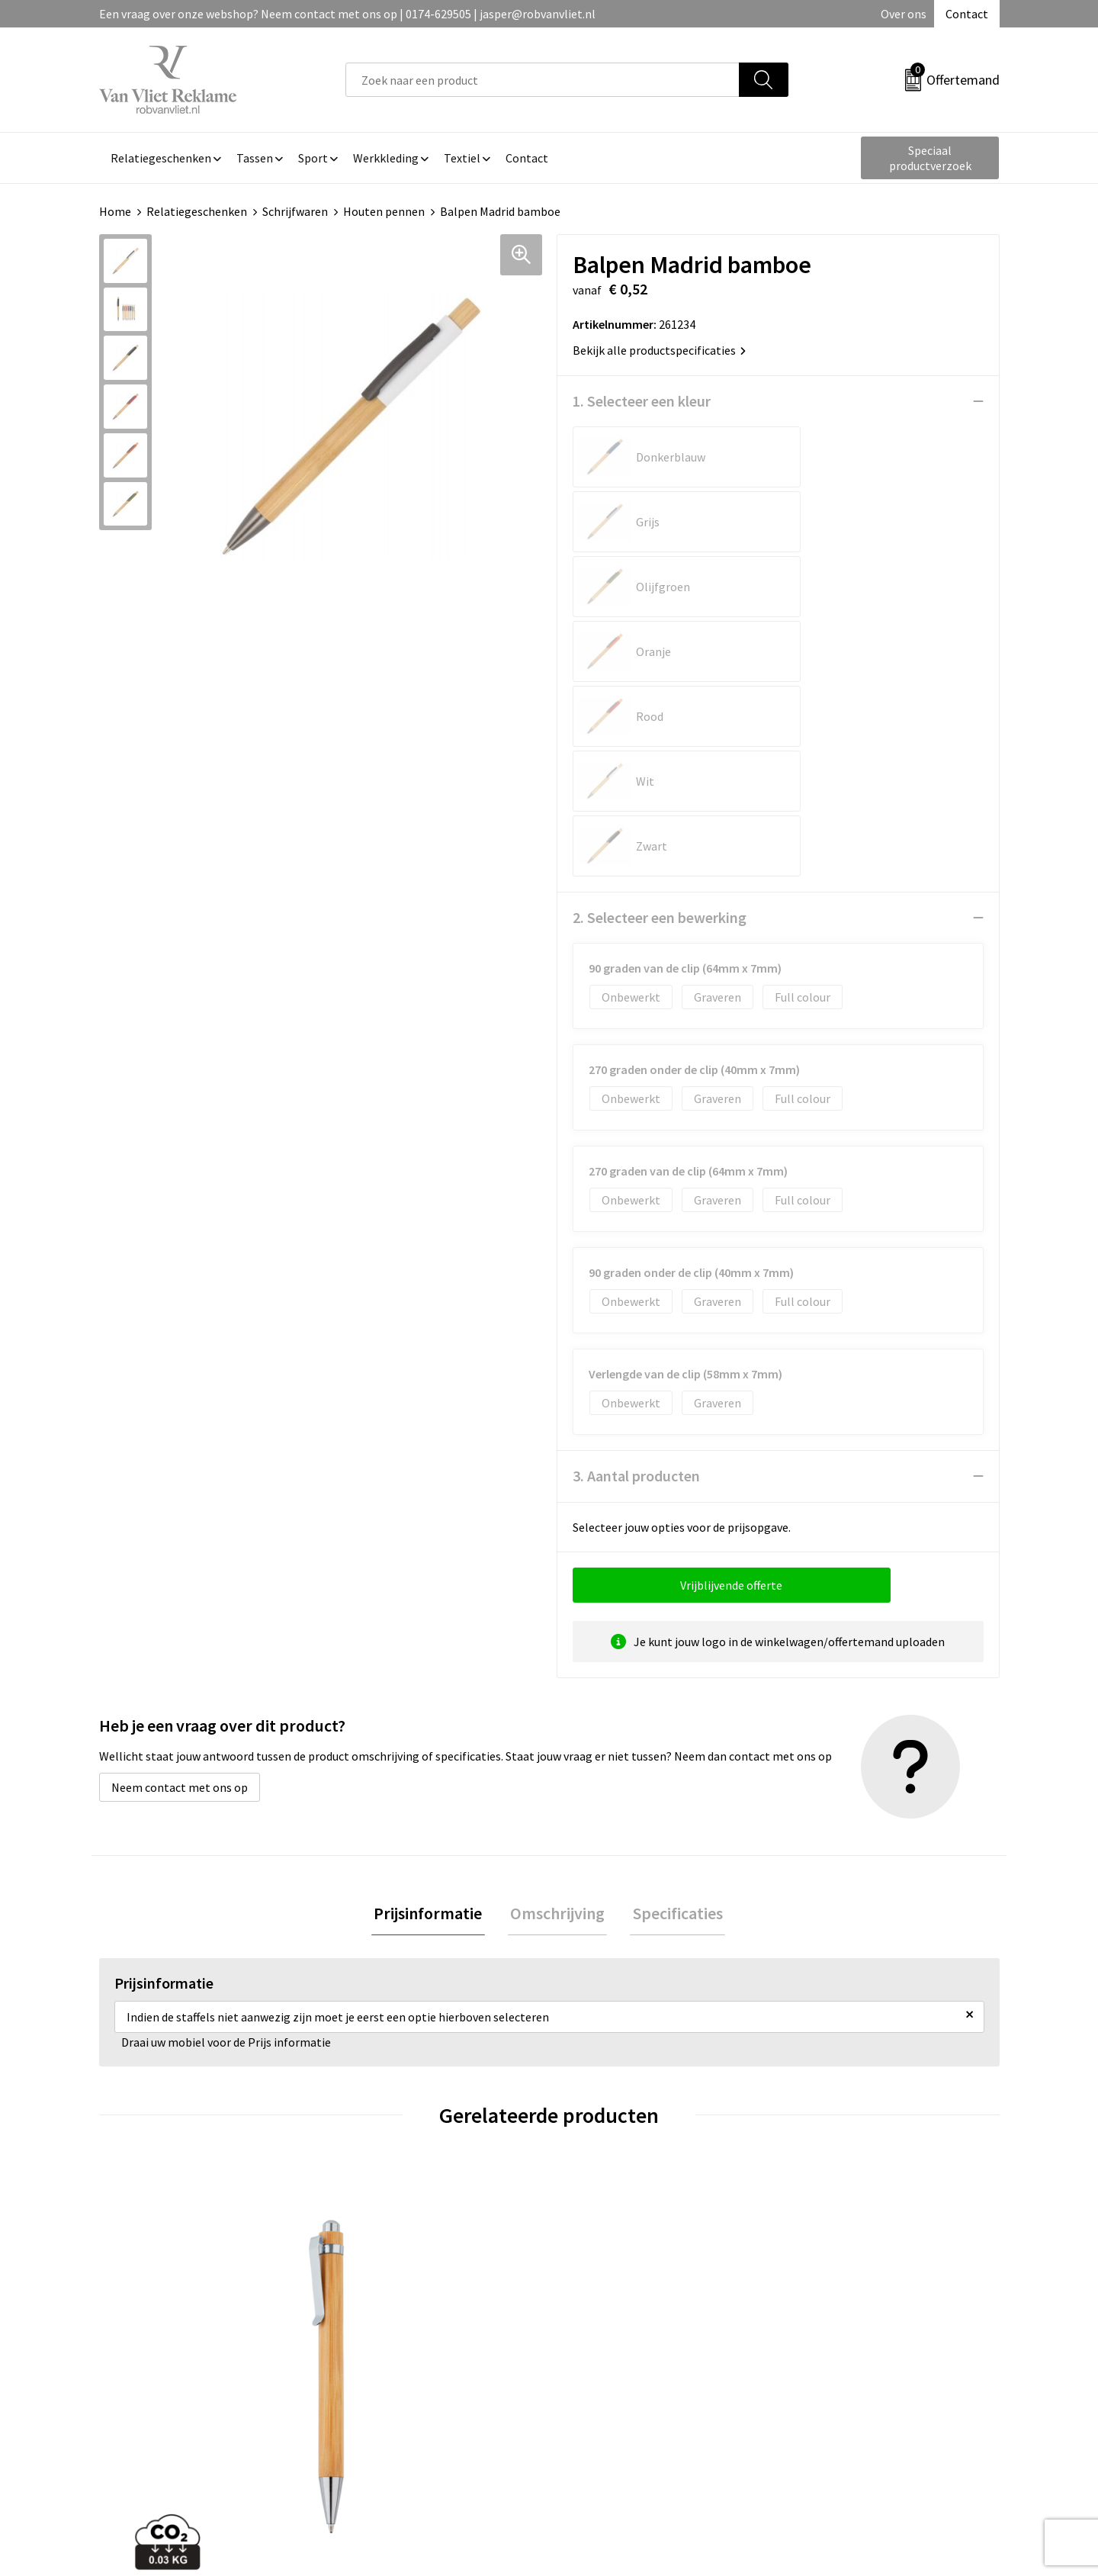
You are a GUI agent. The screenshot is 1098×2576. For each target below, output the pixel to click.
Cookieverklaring (835, 2343)
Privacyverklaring (836, 2366)
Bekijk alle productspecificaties (659, 350)
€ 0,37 (601, 2178)
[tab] (433, 1655)
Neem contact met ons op (179, 1528)
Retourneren (601, 2343)
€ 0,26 (826, 2155)
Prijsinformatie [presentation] (433, 1655)
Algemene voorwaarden (852, 2319)
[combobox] (542, 80)
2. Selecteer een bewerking (659, 657)
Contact (967, 13)
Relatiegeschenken (196, 211)
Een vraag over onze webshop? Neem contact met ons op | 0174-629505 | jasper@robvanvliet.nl (347, 13)
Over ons (903, 13)
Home (115, 211)
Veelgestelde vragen (398, 2343)
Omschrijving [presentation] (557, 1655)
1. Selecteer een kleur (642, 400)
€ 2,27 (376, 2155)
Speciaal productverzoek (930, 158)
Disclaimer (818, 2389)
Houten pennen (384, 211)
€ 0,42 (151, 2155)
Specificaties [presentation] (673, 1655)
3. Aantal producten (636, 1216)
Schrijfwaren (295, 211)
